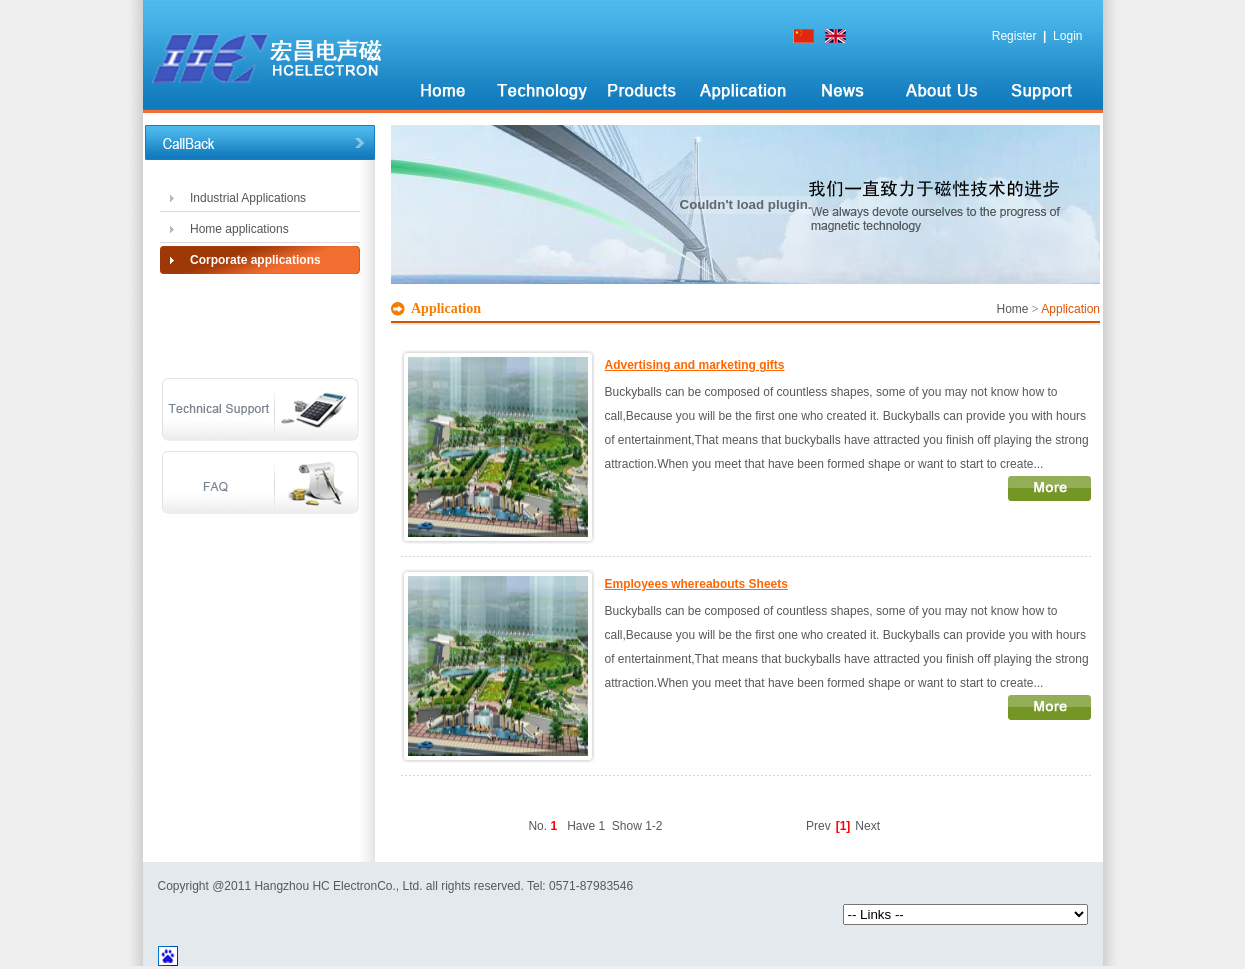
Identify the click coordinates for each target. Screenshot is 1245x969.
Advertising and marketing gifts (695, 365)
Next (867, 826)
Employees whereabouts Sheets (696, 584)
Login (1067, 36)
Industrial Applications (248, 198)
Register (1014, 36)
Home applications (239, 229)
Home (1012, 309)
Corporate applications (255, 260)
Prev (818, 826)
